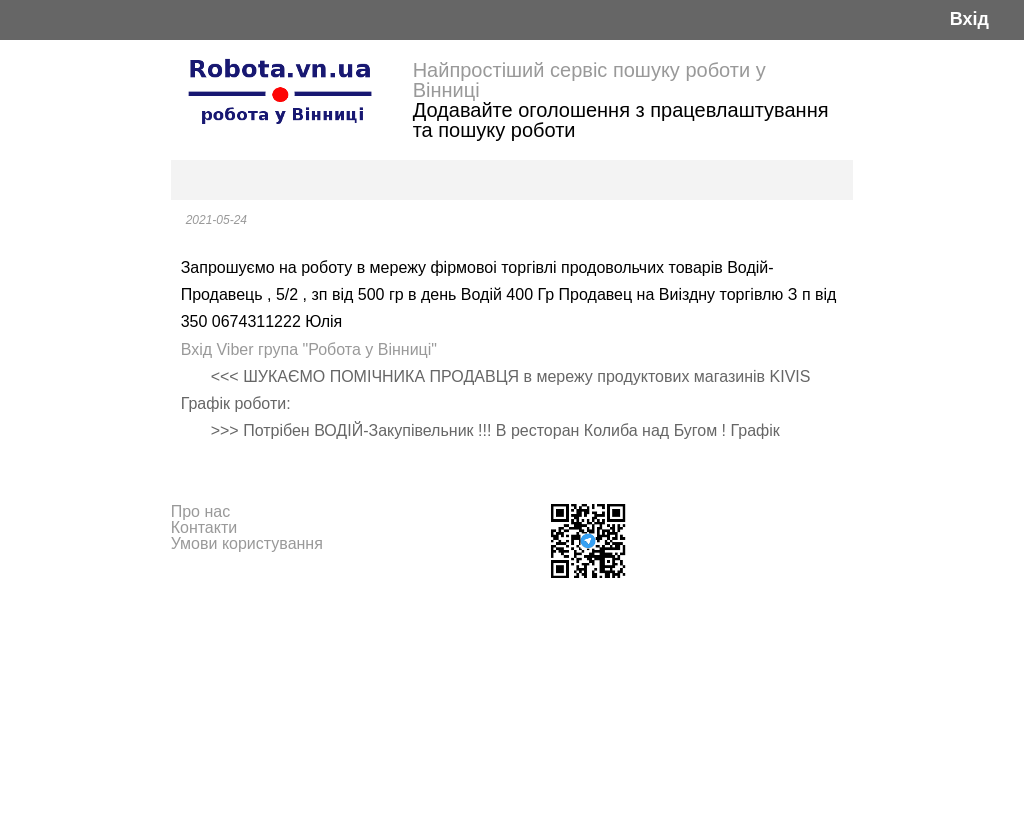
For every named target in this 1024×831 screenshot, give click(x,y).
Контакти (204, 527)
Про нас (200, 511)
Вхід (969, 19)
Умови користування (247, 543)
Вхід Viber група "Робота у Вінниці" (309, 349)
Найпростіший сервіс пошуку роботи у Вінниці (589, 80)
